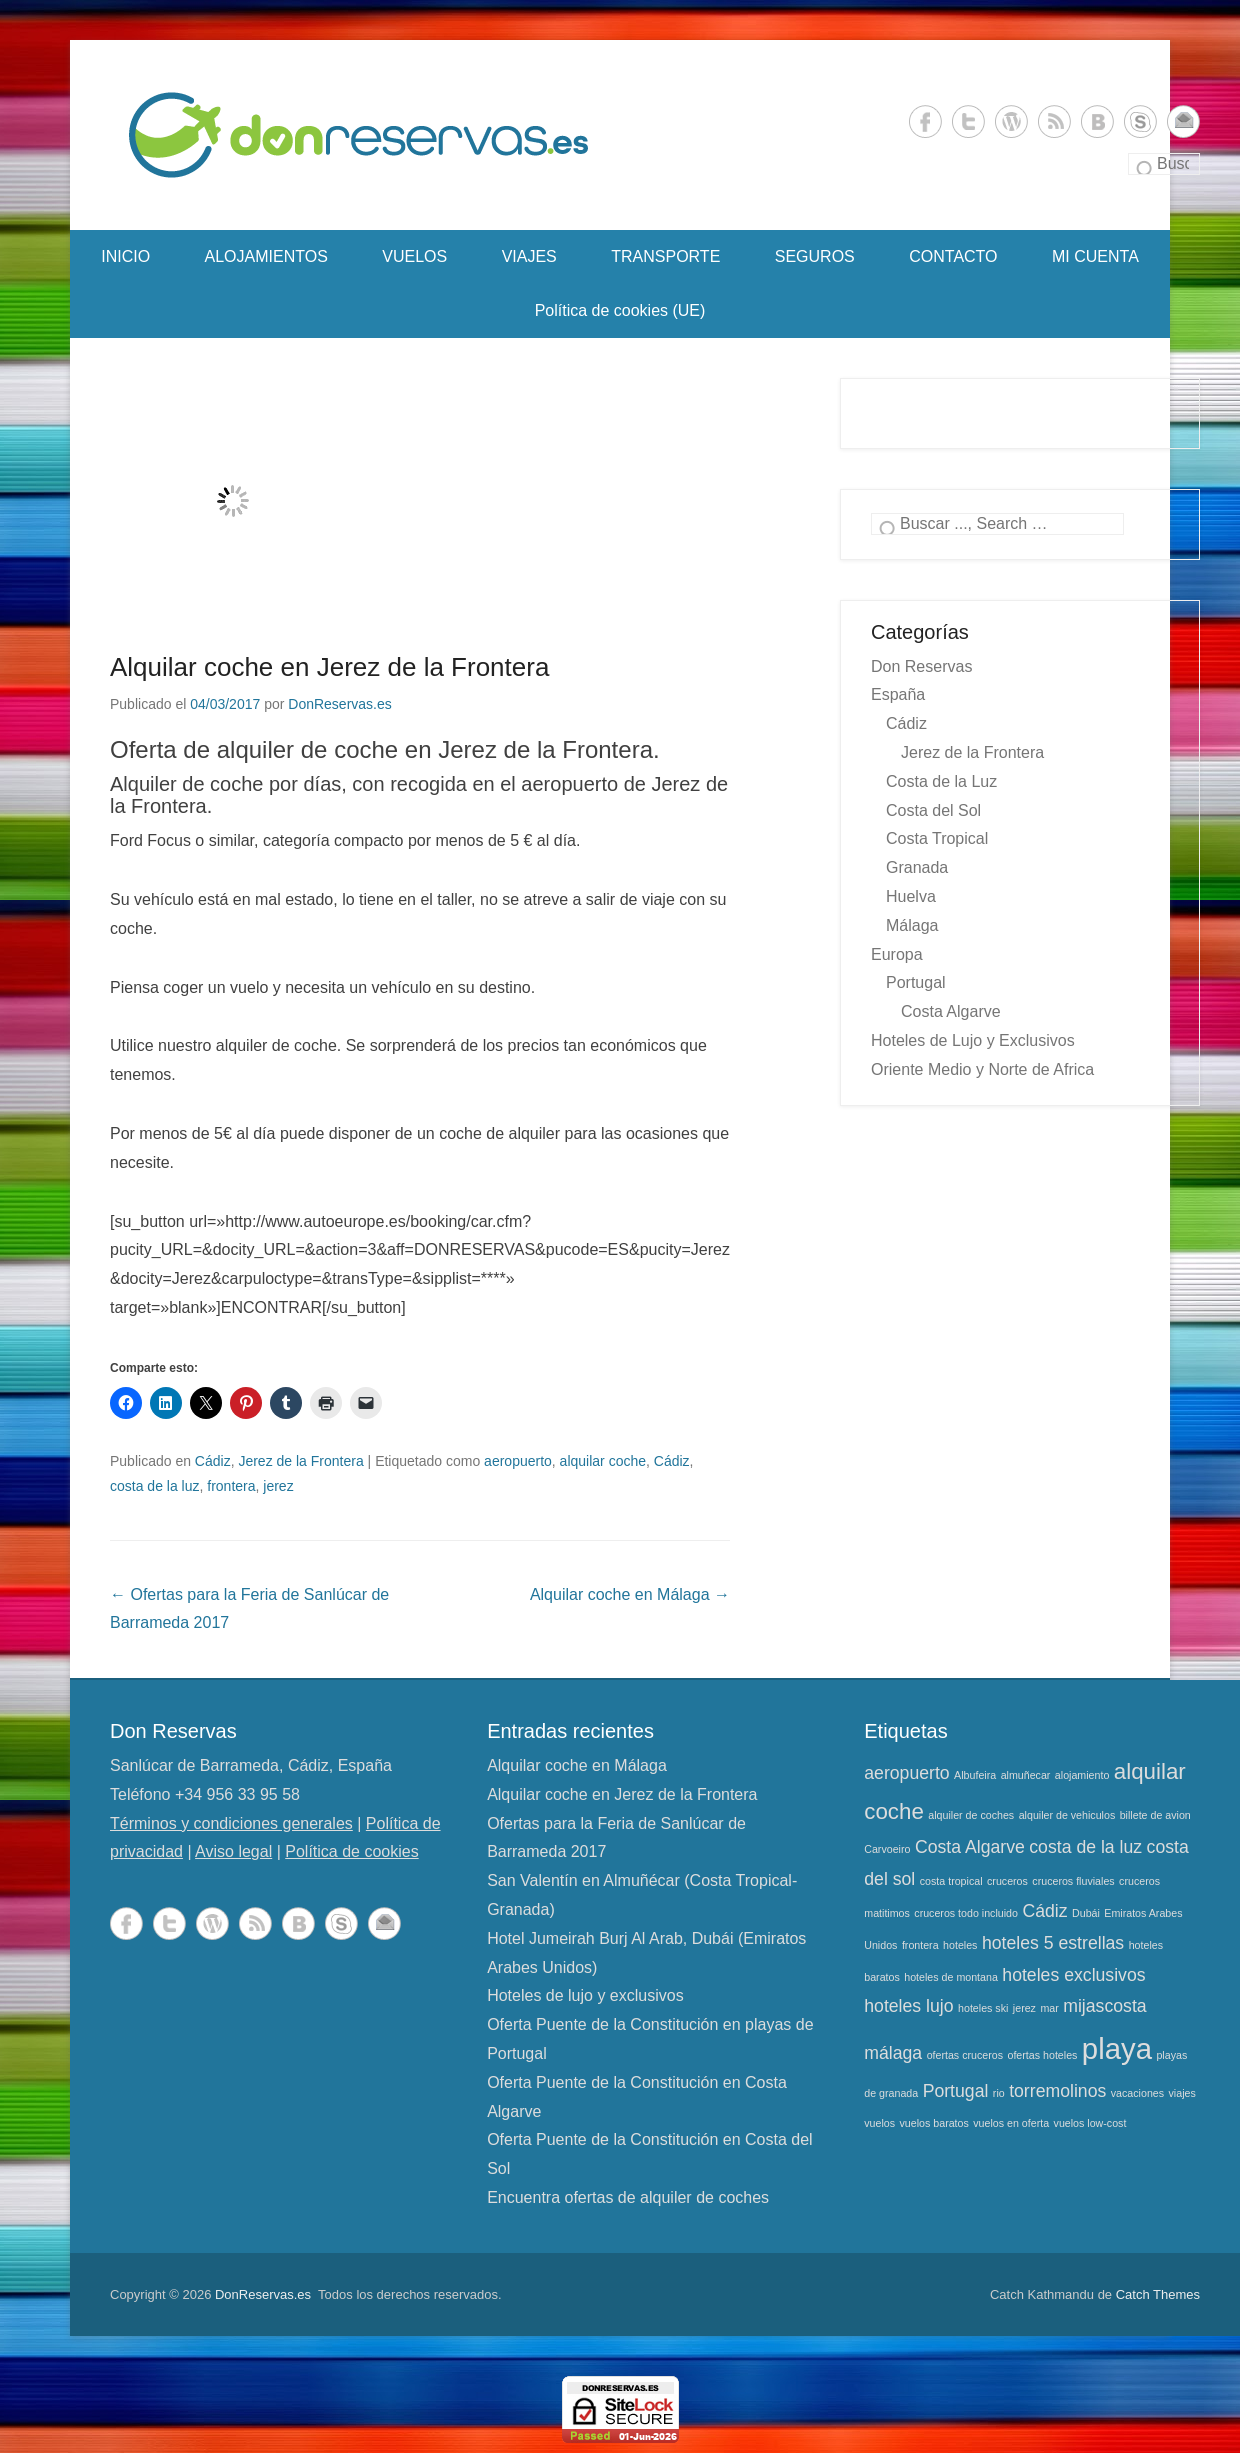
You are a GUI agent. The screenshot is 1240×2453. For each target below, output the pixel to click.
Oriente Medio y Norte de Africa (982, 1069)
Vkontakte (1097, 121)
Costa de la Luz (941, 781)
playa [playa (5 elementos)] (1117, 2048)
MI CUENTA (1095, 256)
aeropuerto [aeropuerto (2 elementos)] (906, 1773)
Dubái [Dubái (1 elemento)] (1086, 1913)
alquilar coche (603, 1461)
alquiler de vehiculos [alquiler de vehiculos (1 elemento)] (1067, 1815)
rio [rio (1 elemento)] (999, 2093)
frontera (231, 1486)
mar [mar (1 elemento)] (1049, 2008)
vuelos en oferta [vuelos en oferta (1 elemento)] (1011, 2123)
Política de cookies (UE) (620, 310)
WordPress (1011, 121)
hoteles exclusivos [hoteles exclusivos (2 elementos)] (1073, 1975)
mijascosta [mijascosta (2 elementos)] (1104, 2006)
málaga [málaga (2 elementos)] (893, 2053)
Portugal (916, 982)
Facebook (925, 121)
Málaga (912, 925)
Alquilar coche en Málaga (630, 1594)
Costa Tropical (937, 838)
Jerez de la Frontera (300, 1461)
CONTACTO (953, 256)
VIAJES (529, 256)
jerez (278, 1486)
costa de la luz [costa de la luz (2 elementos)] (1085, 1847)
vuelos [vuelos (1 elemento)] (879, 2123)
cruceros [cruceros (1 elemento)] (1007, 1881)
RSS (1054, 121)
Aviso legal (233, 1851)
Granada (917, 867)
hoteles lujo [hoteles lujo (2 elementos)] (908, 2006)
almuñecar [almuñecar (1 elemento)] (1026, 1775)
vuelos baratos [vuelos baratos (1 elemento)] (934, 2123)
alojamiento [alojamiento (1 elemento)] (1082, 1775)
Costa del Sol (933, 810)
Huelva (911, 896)
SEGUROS (815, 256)
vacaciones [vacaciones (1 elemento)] (1137, 2093)
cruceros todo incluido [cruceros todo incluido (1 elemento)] (966, 1913)
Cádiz (213, 1461)
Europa (897, 954)
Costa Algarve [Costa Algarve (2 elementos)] (970, 1847)
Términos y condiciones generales (231, 1823)
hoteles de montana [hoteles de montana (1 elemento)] (951, 1977)
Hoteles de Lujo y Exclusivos (973, 1040)
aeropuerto (518, 1461)
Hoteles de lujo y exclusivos (585, 1995)
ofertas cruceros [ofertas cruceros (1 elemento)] (965, 2055)
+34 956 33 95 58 (237, 1794)
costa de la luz (155, 1486)
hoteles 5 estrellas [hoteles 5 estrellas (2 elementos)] (1053, 1943)
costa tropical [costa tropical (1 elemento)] (951, 1881)
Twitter (968, 121)
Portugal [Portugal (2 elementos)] (956, 2091)
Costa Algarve (951, 1011)
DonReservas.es (340, 704)
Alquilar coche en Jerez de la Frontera (329, 667)
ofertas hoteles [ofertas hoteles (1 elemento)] (1042, 2055)
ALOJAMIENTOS (266, 256)
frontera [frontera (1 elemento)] (920, 1945)
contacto (1183, 121)
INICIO (125, 256)
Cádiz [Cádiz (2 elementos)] (1044, 1911)
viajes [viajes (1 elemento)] (1182, 2093)
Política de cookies (351, 1851)
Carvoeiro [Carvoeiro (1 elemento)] (887, 1849)
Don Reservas (921, 666)
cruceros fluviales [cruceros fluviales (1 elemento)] (1073, 1881)
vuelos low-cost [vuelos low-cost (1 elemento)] (1090, 2123)
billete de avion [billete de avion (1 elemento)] (1155, 1815)
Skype (1140, 121)
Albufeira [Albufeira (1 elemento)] (975, 1775)
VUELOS (414, 256)
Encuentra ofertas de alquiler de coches (628, 2197)
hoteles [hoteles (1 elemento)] (960, 1945)
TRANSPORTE (665, 256)
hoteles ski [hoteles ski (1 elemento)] (983, 2008)
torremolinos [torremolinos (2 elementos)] (1057, 2091)
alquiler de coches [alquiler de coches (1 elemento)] (971, 1815)
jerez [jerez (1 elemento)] (1024, 2008)
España (898, 694)
